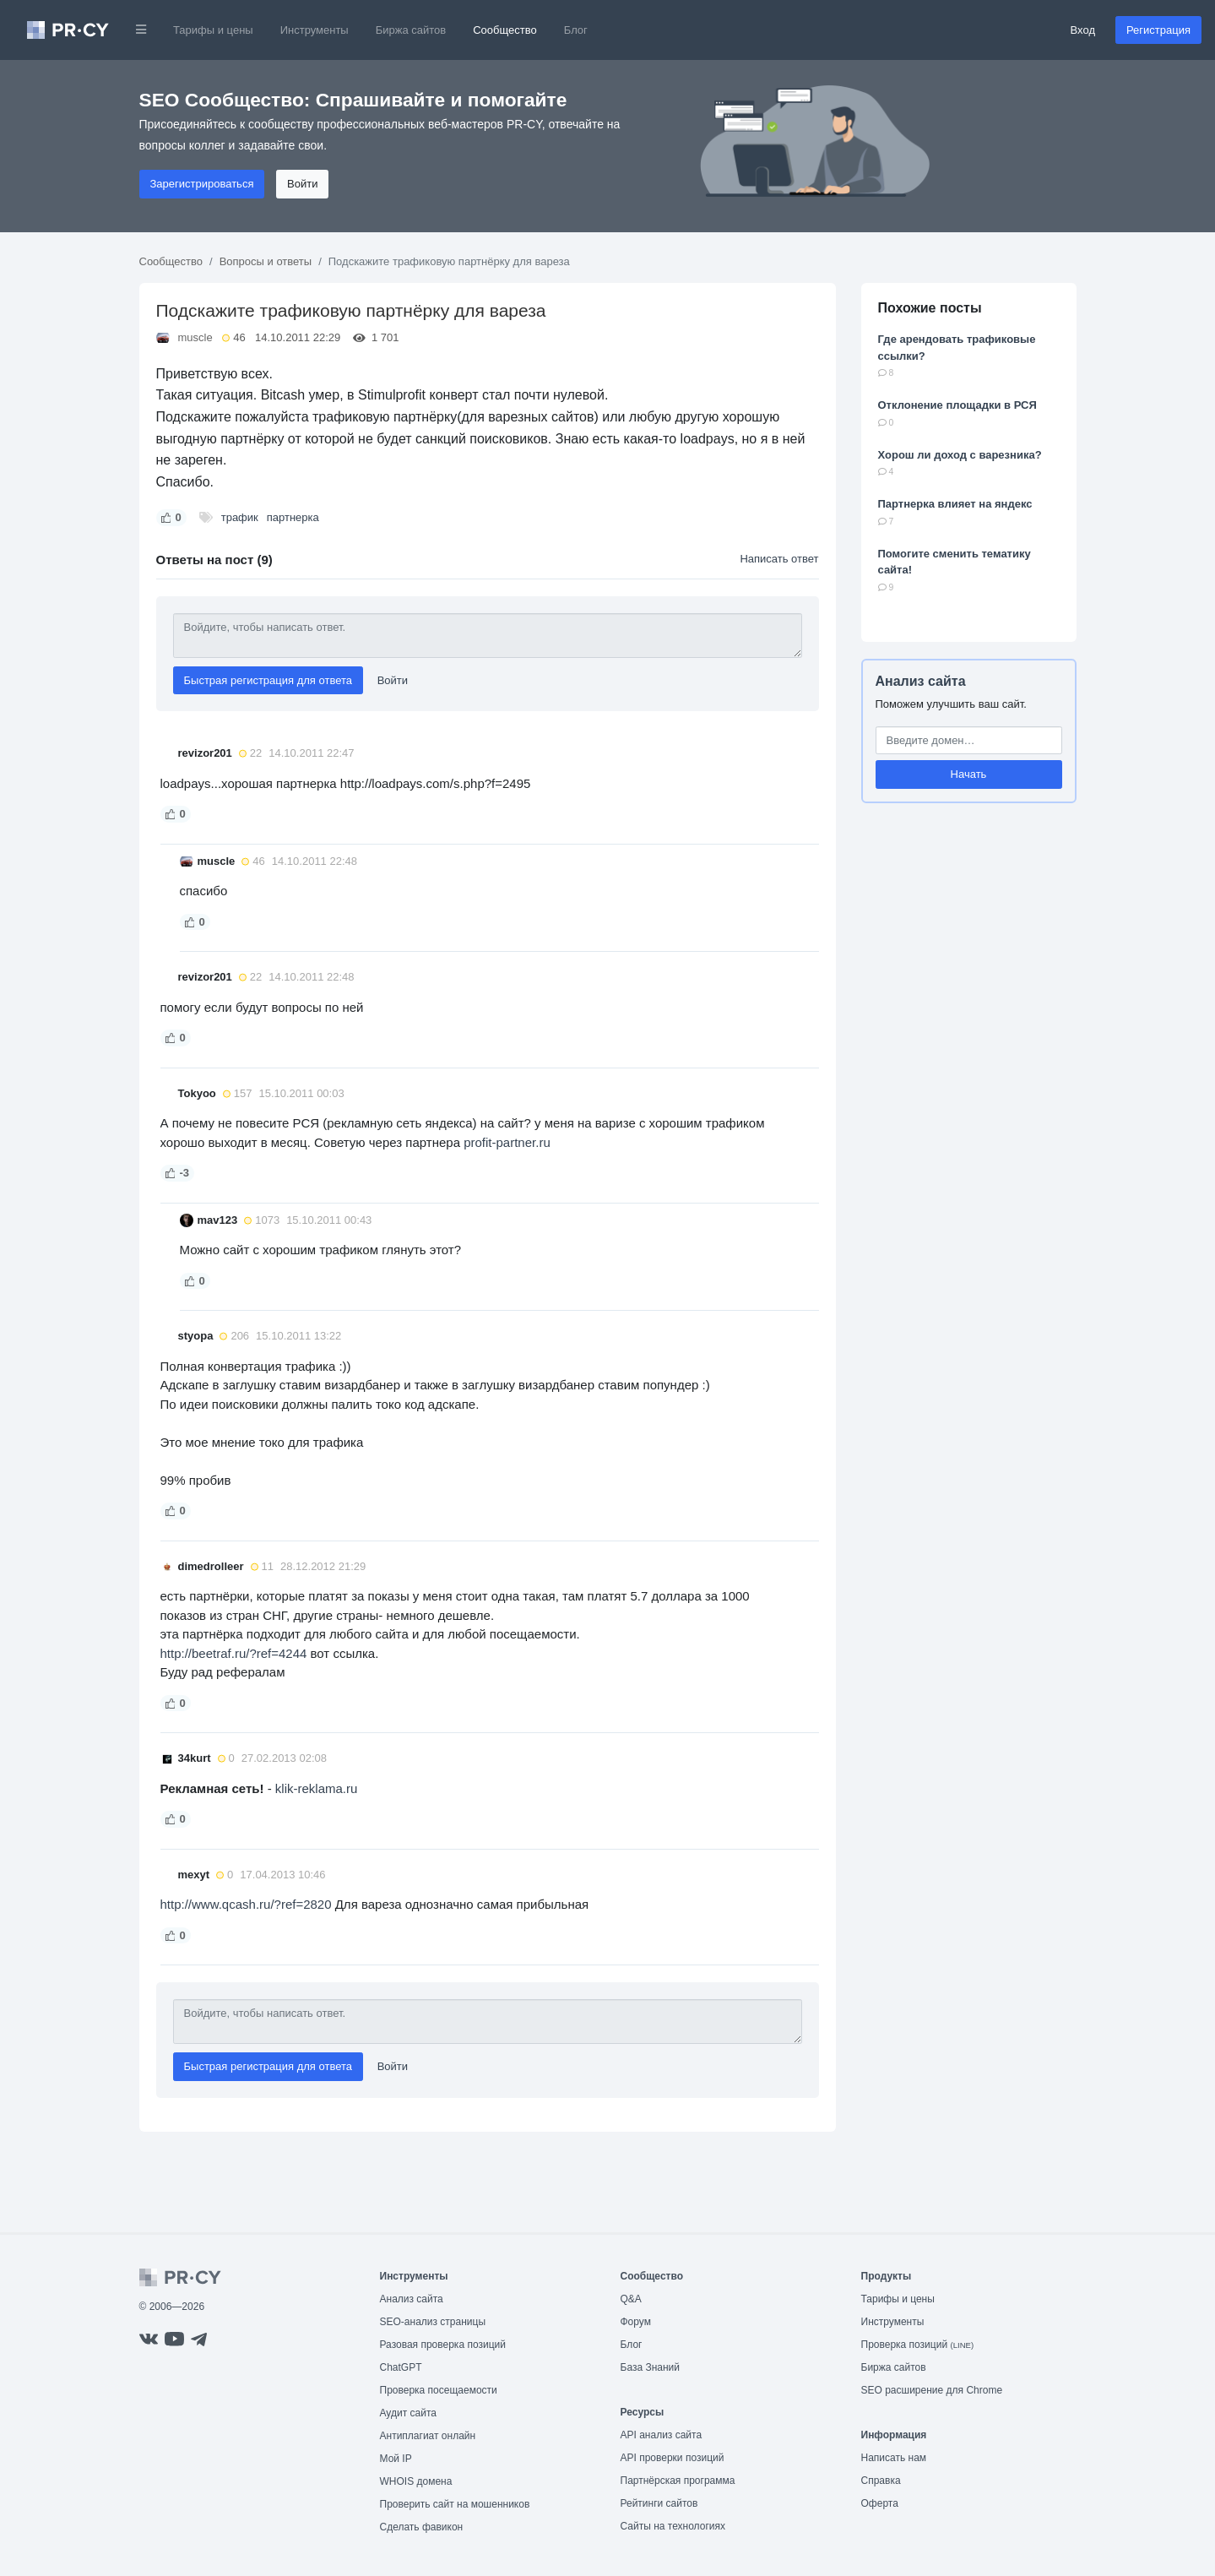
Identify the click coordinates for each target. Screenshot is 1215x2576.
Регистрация (1158, 30)
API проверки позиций (672, 2458)
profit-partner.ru (507, 1142)
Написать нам (894, 2458)
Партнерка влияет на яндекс (955, 503)
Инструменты (314, 30)
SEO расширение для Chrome (932, 2390)
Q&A (631, 2299)
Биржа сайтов (411, 30)
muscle (195, 337)
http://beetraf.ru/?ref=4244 (235, 1653)
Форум (636, 2322)
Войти (302, 183)
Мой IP (396, 2459)
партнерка (293, 517)
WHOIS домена (416, 2481)
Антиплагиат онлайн (428, 2436)
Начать (969, 774)
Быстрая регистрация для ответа (268, 680)
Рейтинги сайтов (659, 2503)
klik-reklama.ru (316, 1788)
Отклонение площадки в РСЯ (957, 405)
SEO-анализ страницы (433, 2322)
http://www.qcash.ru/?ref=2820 (246, 1904)
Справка (881, 2480)
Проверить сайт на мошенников (455, 2504)
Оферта (879, 2503)
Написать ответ (779, 558)
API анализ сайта (661, 2435)
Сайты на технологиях (673, 2526)
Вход (1083, 30)
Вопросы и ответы (266, 261)
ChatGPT (401, 2367)
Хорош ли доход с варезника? (960, 454)
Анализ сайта (921, 681)
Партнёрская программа (678, 2480)
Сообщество (505, 30)
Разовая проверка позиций (443, 2344)
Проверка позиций (917, 2344)
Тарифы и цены (213, 30)
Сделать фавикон (422, 2527)
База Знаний (651, 2367)
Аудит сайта (408, 2413)
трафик (239, 517)
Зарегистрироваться (202, 183)
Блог (576, 30)
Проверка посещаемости (438, 2390)
